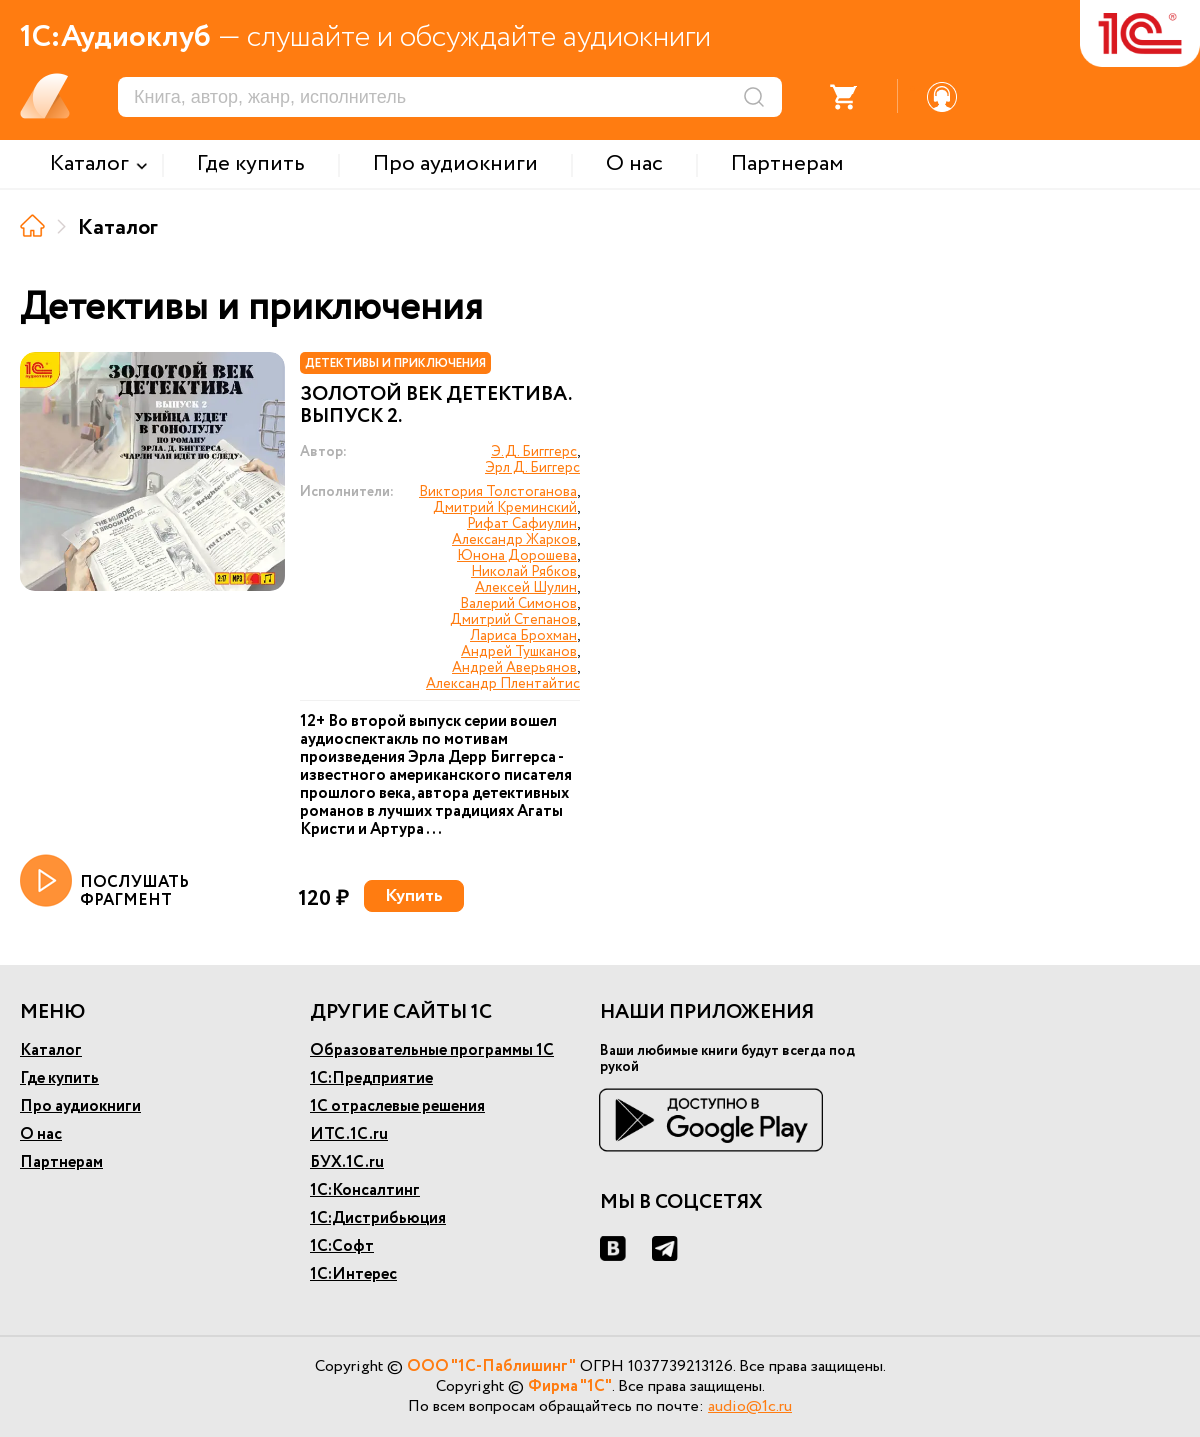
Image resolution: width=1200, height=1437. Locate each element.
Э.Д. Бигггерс (534, 452)
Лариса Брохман (523, 636)
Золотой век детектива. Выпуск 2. (435, 406)
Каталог (51, 1050)
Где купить (59, 1078)
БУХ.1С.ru (347, 1162)
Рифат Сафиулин (522, 524)
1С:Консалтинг (365, 1190)
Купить (414, 896)
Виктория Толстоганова (498, 492)
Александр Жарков (514, 540)
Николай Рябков (524, 572)
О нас (41, 1134)
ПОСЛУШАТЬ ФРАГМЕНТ (104, 882)
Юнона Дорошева (517, 556)
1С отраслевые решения (397, 1106)
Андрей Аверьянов (514, 668)
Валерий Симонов (518, 604)
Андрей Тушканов (519, 652)
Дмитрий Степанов (513, 620)
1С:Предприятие (371, 1078)
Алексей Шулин (526, 588)
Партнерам (61, 1162)
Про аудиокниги (80, 1106)
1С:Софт (342, 1246)
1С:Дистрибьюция (378, 1218)
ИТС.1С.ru (349, 1134)
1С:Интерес (353, 1274)
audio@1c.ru (750, 1406)
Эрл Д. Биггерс (532, 468)
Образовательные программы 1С (432, 1050)
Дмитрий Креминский (505, 508)
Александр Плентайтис (503, 684)
